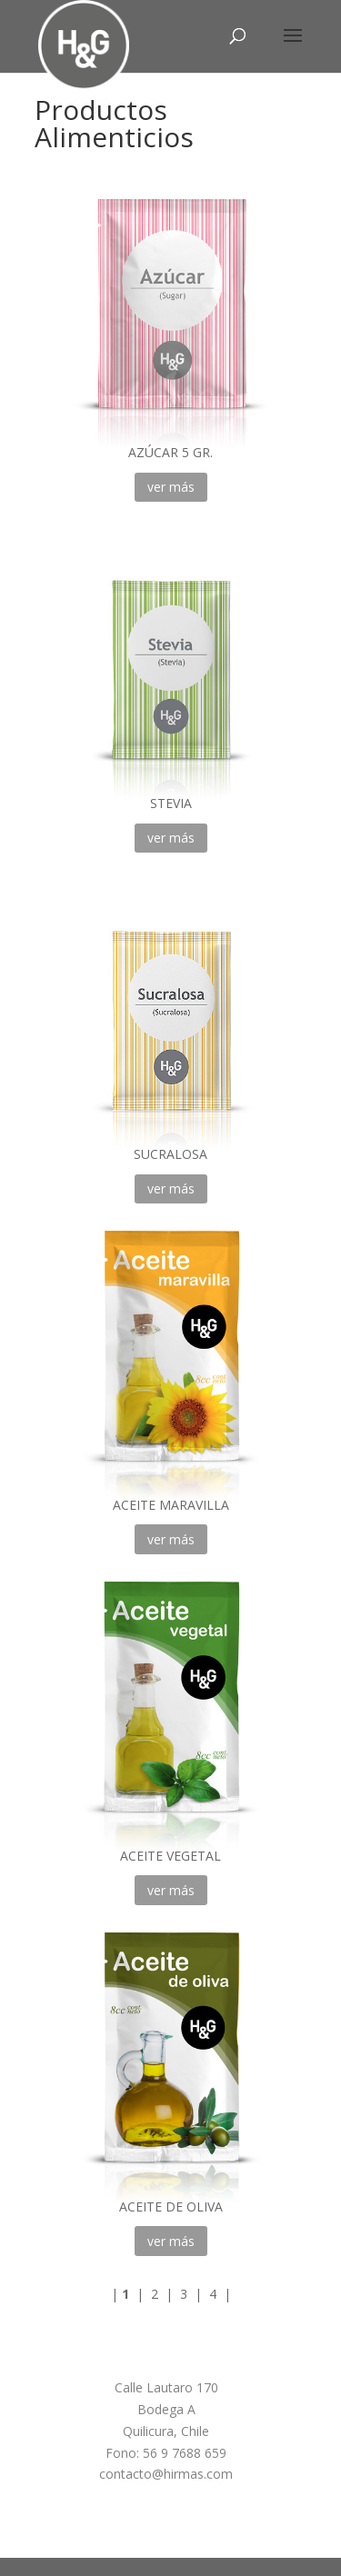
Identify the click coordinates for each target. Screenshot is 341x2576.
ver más (171, 486)
